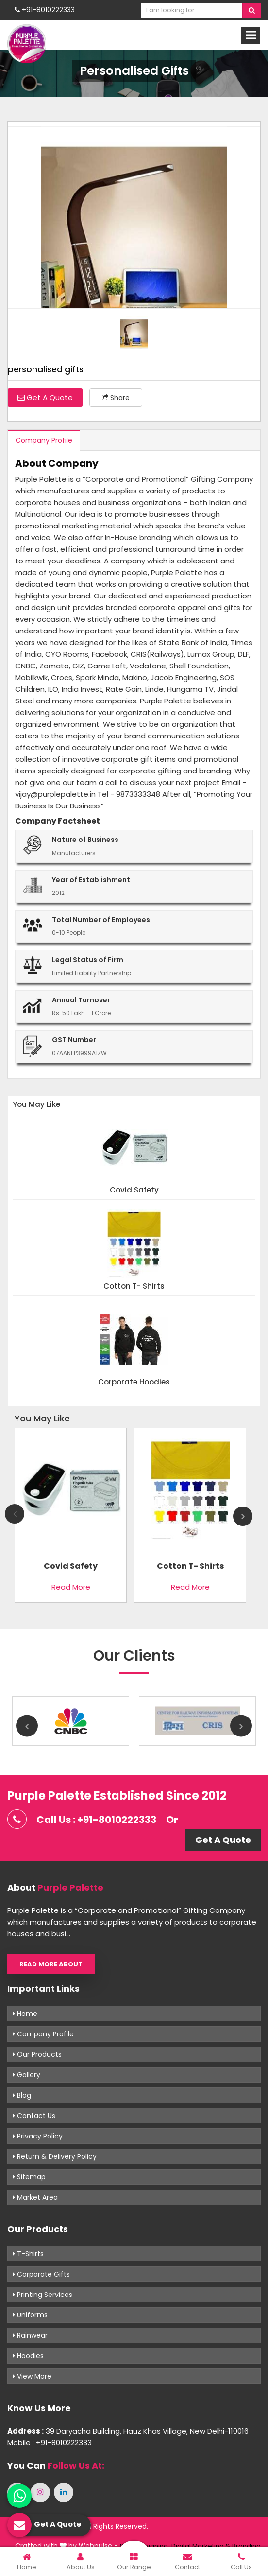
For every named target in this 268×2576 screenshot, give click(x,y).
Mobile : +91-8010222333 (49, 2442)
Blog (22, 2095)
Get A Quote (45, 397)
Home (25, 2013)
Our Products (37, 2054)
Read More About (51, 1964)
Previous (14, 1514)
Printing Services (42, 2294)
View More (32, 2376)
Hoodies (28, 2356)
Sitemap (29, 2177)
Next (242, 1516)
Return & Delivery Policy (55, 2156)
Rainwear (30, 2335)
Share (116, 398)
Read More (70, 1587)
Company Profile (44, 440)
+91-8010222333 (45, 10)
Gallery (26, 2075)
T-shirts (28, 2254)
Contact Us (34, 2115)
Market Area (35, 2197)
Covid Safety (134, 1190)
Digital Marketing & (200, 2546)
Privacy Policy (38, 2136)
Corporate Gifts (41, 2274)
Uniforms (30, 2315)
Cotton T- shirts (134, 1286)
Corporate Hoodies (134, 1382)
